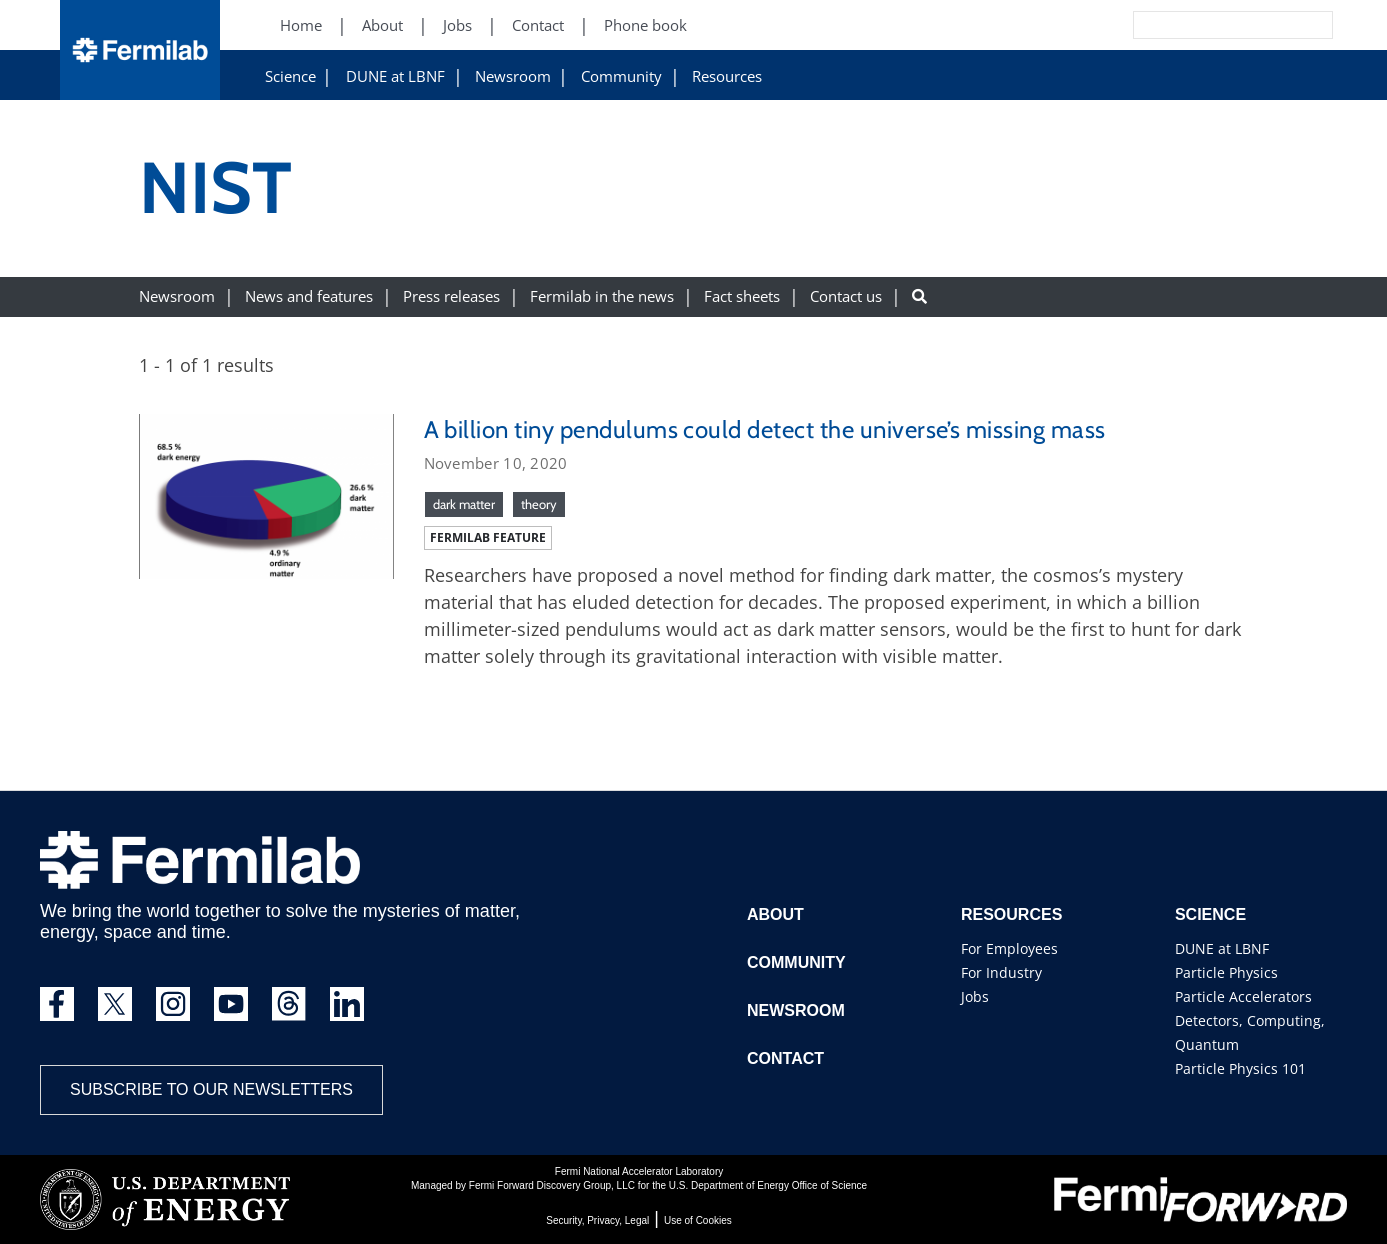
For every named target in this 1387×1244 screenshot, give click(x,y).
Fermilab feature (488, 537)
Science (290, 76)
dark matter (464, 504)
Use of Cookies (698, 1220)
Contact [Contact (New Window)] (538, 25)
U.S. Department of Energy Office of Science (768, 1185)
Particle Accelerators (1243, 996)
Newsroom (513, 76)
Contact (785, 1058)
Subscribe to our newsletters (211, 1089)
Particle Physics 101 (1240, 1068)
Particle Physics (1226, 972)
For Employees (1009, 948)
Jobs (975, 996)
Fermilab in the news (602, 296)
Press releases (451, 296)
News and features (309, 296)
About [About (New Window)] (382, 25)
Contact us (846, 296)
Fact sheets (742, 296)
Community (621, 76)
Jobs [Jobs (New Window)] (457, 25)
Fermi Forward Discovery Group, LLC (552, 1185)
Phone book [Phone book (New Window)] (645, 25)
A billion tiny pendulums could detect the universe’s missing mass (765, 429)
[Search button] (919, 296)
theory (539, 504)
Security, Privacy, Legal (597, 1220)
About (775, 914)
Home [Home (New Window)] (301, 25)
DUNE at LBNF (395, 76)
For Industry (1001, 972)
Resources (727, 76)
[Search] (1188, 25)
